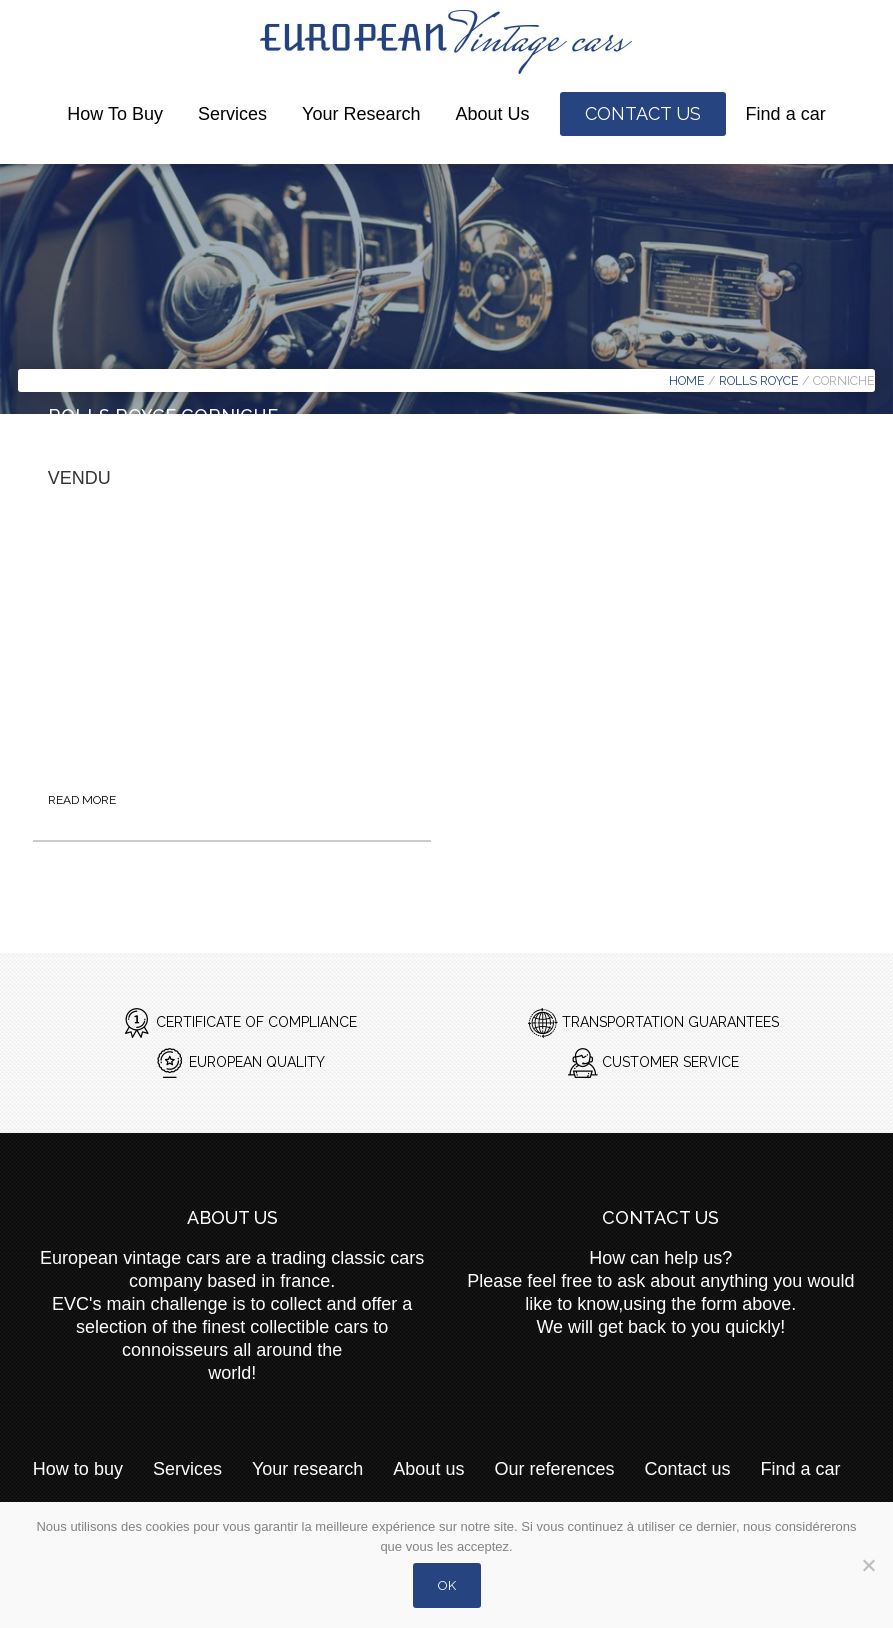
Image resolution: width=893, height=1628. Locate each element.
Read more (82, 800)
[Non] (868, 1577)
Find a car (786, 114)
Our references (554, 1469)
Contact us (643, 113)
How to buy (115, 114)
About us (493, 114)
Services (232, 114)
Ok (447, 1585)
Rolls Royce (759, 380)
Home (687, 380)
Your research (361, 114)
